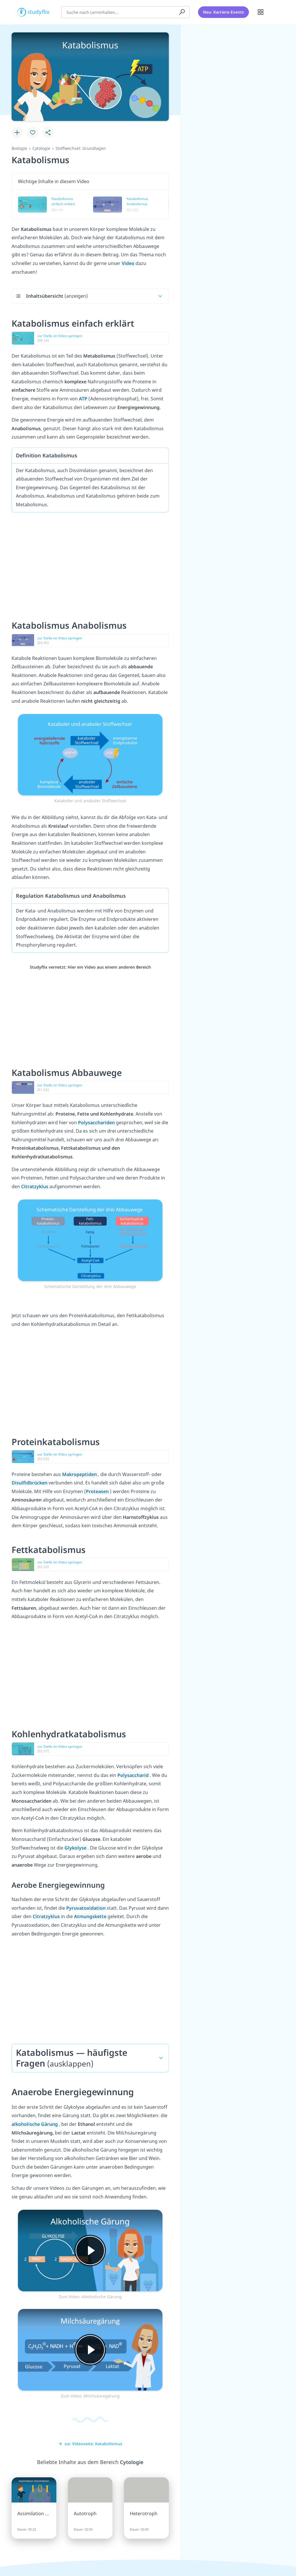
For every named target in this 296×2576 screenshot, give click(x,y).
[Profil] (275, 10)
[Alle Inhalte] (260, 10)
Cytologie (41, 148)
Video (129, 263)
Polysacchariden (97, 1122)
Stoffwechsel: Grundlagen (81, 148)
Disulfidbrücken (30, 1483)
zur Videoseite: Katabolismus (90, 2443)
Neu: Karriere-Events (223, 10)
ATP (83, 398)
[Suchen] (182, 10)
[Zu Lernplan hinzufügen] (17, 132)
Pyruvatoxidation (86, 1908)
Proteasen (98, 1491)
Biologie (19, 148)
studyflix (38, 9)
